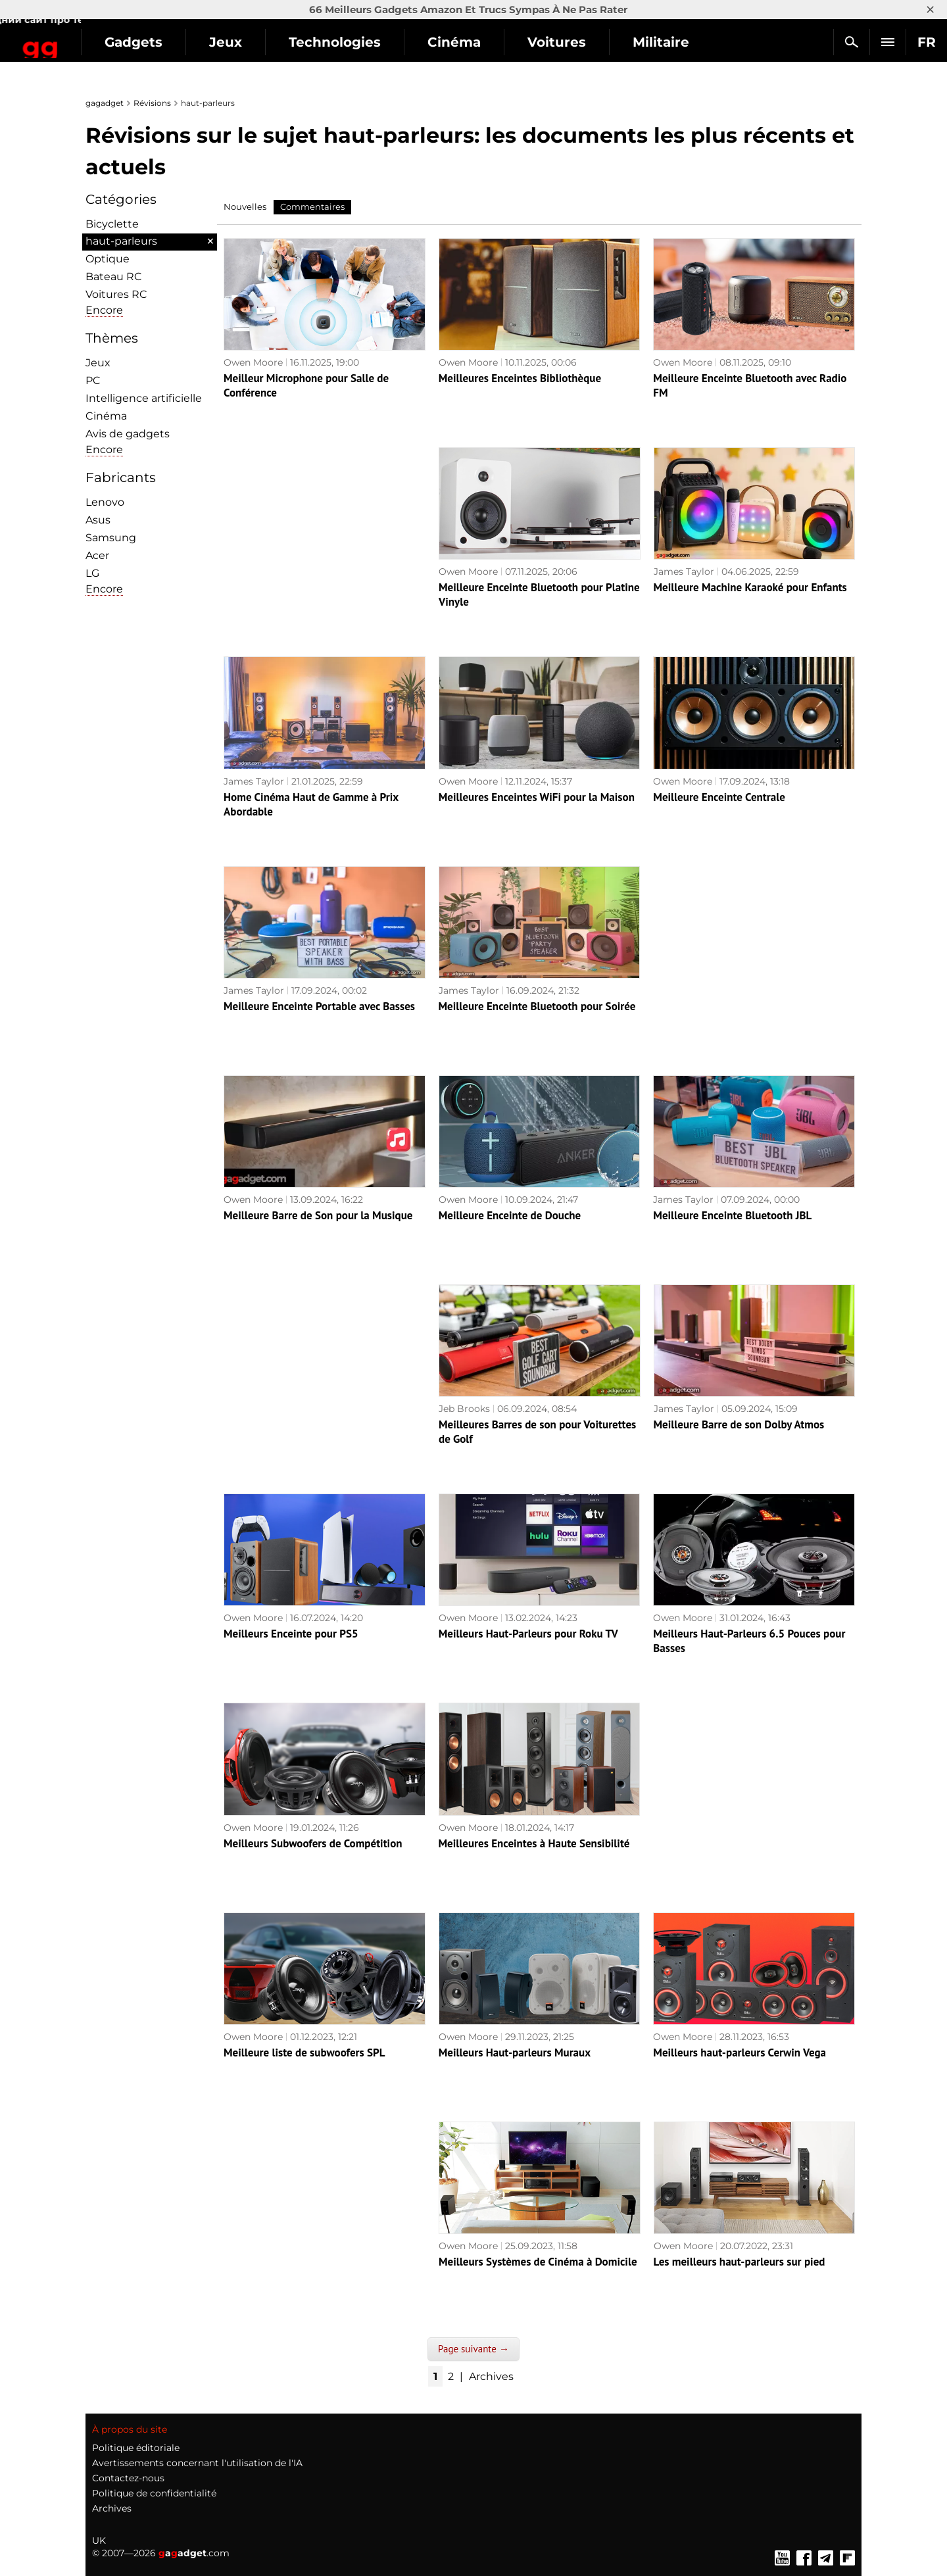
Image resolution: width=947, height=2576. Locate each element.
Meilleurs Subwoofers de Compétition (313, 1843)
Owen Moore (253, 362)
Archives (491, 2376)
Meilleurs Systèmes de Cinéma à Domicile (538, 2261)
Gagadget (88, 36)
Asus (97, 520)
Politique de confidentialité (154, 2493)
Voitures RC (116, 294)
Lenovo (104, 502)
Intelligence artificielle (143, 398)
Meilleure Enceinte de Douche (510, 1215)
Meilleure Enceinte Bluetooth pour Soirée (537, 1006)
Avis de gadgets (127, 433)
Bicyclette (112, 224)
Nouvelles (245, 206)
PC (93, 380)
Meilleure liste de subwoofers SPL (304, 2052)
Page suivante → (473, 2349)
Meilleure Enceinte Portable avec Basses (319, 1006)
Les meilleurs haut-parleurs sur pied (739, 2261)
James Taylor (684, 571)
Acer (97, 555)
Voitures (652, 42)
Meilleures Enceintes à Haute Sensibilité (534, 1843)
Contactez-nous (128, 2478)
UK (99, 2540)
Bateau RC (113, 276)
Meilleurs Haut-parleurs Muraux (515, 2052)
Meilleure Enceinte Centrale (719, 797)
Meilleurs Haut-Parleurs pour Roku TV (528, 1633)
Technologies (431, 42)
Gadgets (229, 42)
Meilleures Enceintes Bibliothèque (520, 378)
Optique (107, 259)
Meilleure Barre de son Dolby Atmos (739, 1424)
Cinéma (550, 42)
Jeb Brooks (464, 1409)
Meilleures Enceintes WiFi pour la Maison (537, 797)
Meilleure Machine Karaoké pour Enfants (750, 587)
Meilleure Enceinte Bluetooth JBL (732, 1215)
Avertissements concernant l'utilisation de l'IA (197, 2463)
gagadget (104, 103)
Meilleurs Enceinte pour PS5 (291, 1633)
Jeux (321, 42)
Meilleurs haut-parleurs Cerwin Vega (739, 2052)
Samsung (110, 537)
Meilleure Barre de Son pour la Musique (318, 1215)
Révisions (152, 103)
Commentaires (312, 206)
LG (92, 573)
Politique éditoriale (136, 2448)
